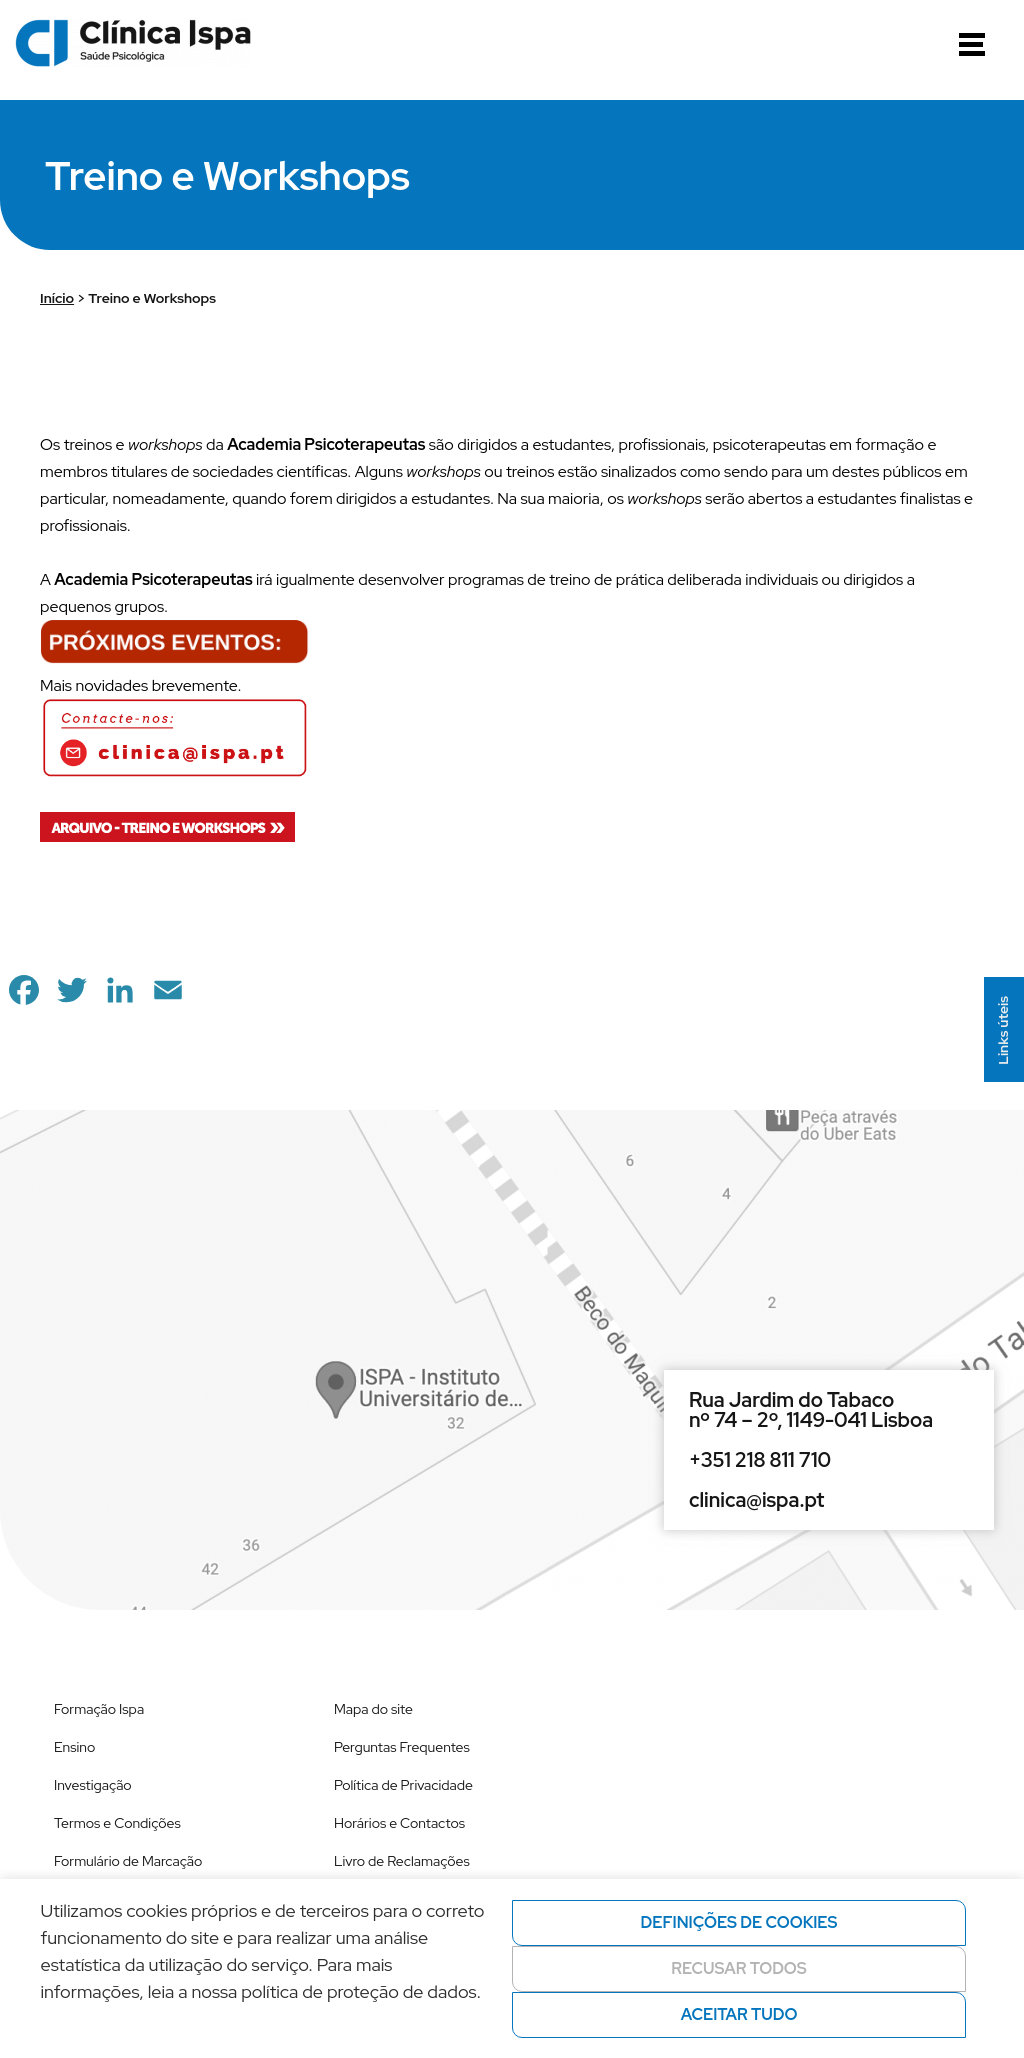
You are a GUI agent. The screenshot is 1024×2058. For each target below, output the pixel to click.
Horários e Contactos (399, 1823)
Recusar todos (739, 1968)
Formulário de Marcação (128, 1861)
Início (57, 298)
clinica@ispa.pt (756, 1500)
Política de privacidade (146, 2026)
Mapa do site (373, 1709)
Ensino (74, 1747)
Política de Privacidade (403, 1785)
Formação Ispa (99, 1709)
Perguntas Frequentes (402, 1747)
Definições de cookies (739, 1922)
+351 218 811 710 (760, 1460)
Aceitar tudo (739, 2014)
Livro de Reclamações (402, 1861)
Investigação (93, 1785)
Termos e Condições (117, 1823)
